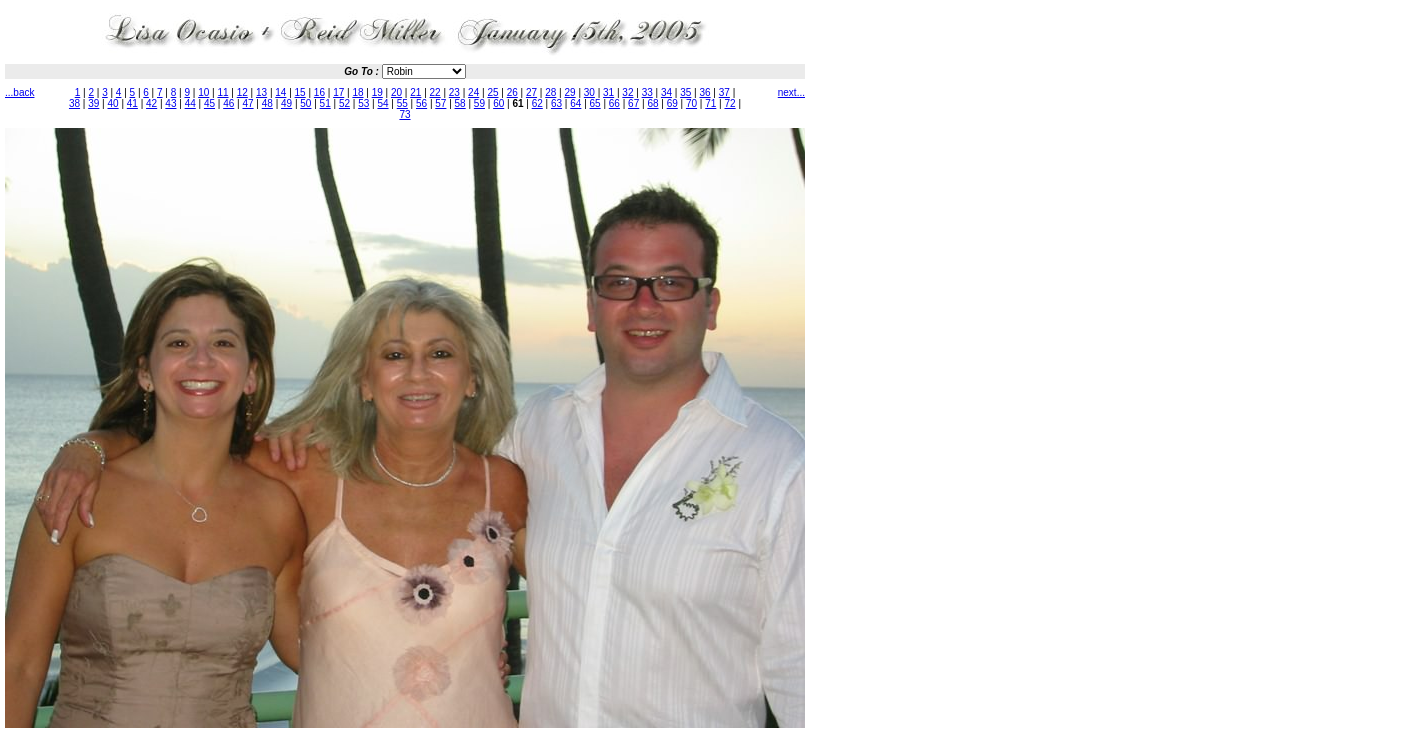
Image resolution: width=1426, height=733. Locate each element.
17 (338, 92)
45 (209, 103)
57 (440, 103)
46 (228, 103)
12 (242, 92)
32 (627, 92)
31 (608, 92)
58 (460, 103)
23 (454, 92)
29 (570, 92)
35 (685, 92)
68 (652, 103)
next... (791, 92)
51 (325, 103)
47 (247, 103)
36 (704, 92)
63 (556, 103)
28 (550, 92)
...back (19, 92)
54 (382, 103)
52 (344, 103)
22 (435, 92)
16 (319, 92)
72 (730, 103)
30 (589, 92)
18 (357, 92)
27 (531, 92)
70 (691, 103)
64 (575, 103)
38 (74, 103)
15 (300, 92)
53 (363, 103)
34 (666, 92)
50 (305, 103)
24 (473, 92)
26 (512, 92)
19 (377, 92)
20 (396, 92)
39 (93, 103)
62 (537, 103)
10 (203, 92)
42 (151, 103)
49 (286, 103)
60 (498, 103)
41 (132, 103)
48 (267, 103)
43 (170, 103)
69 (672, 103)
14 (280, 92)
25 (492, 92)
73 (404, 114)
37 (724, 92)
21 (415, 92)
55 (402, 103)
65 (595, 103)
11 (222, 92)
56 (421, 103)
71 (710, 103)
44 (190, 103)
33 (647, 92)
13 (261, 92)
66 (614, 103)
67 (633, 103)
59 (479, 103)
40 (113, 103)
